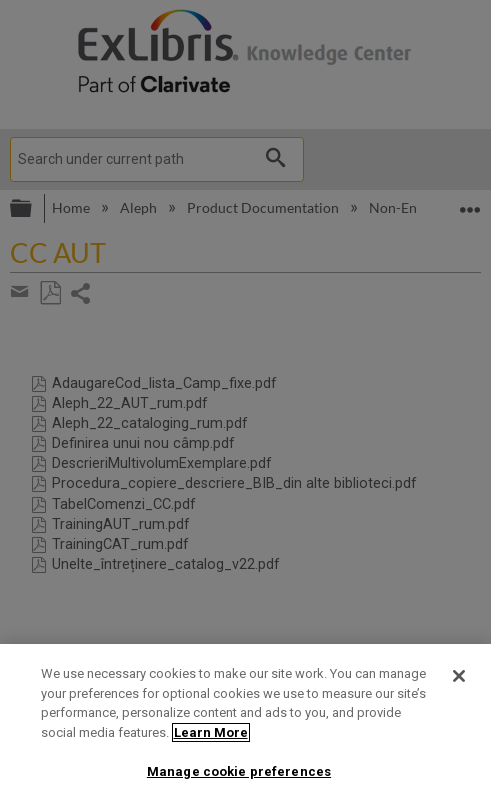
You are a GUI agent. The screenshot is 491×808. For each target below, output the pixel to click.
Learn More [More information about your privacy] (211, 732)
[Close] (459, 676)
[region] (245, 726)
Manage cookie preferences (239, 771)
